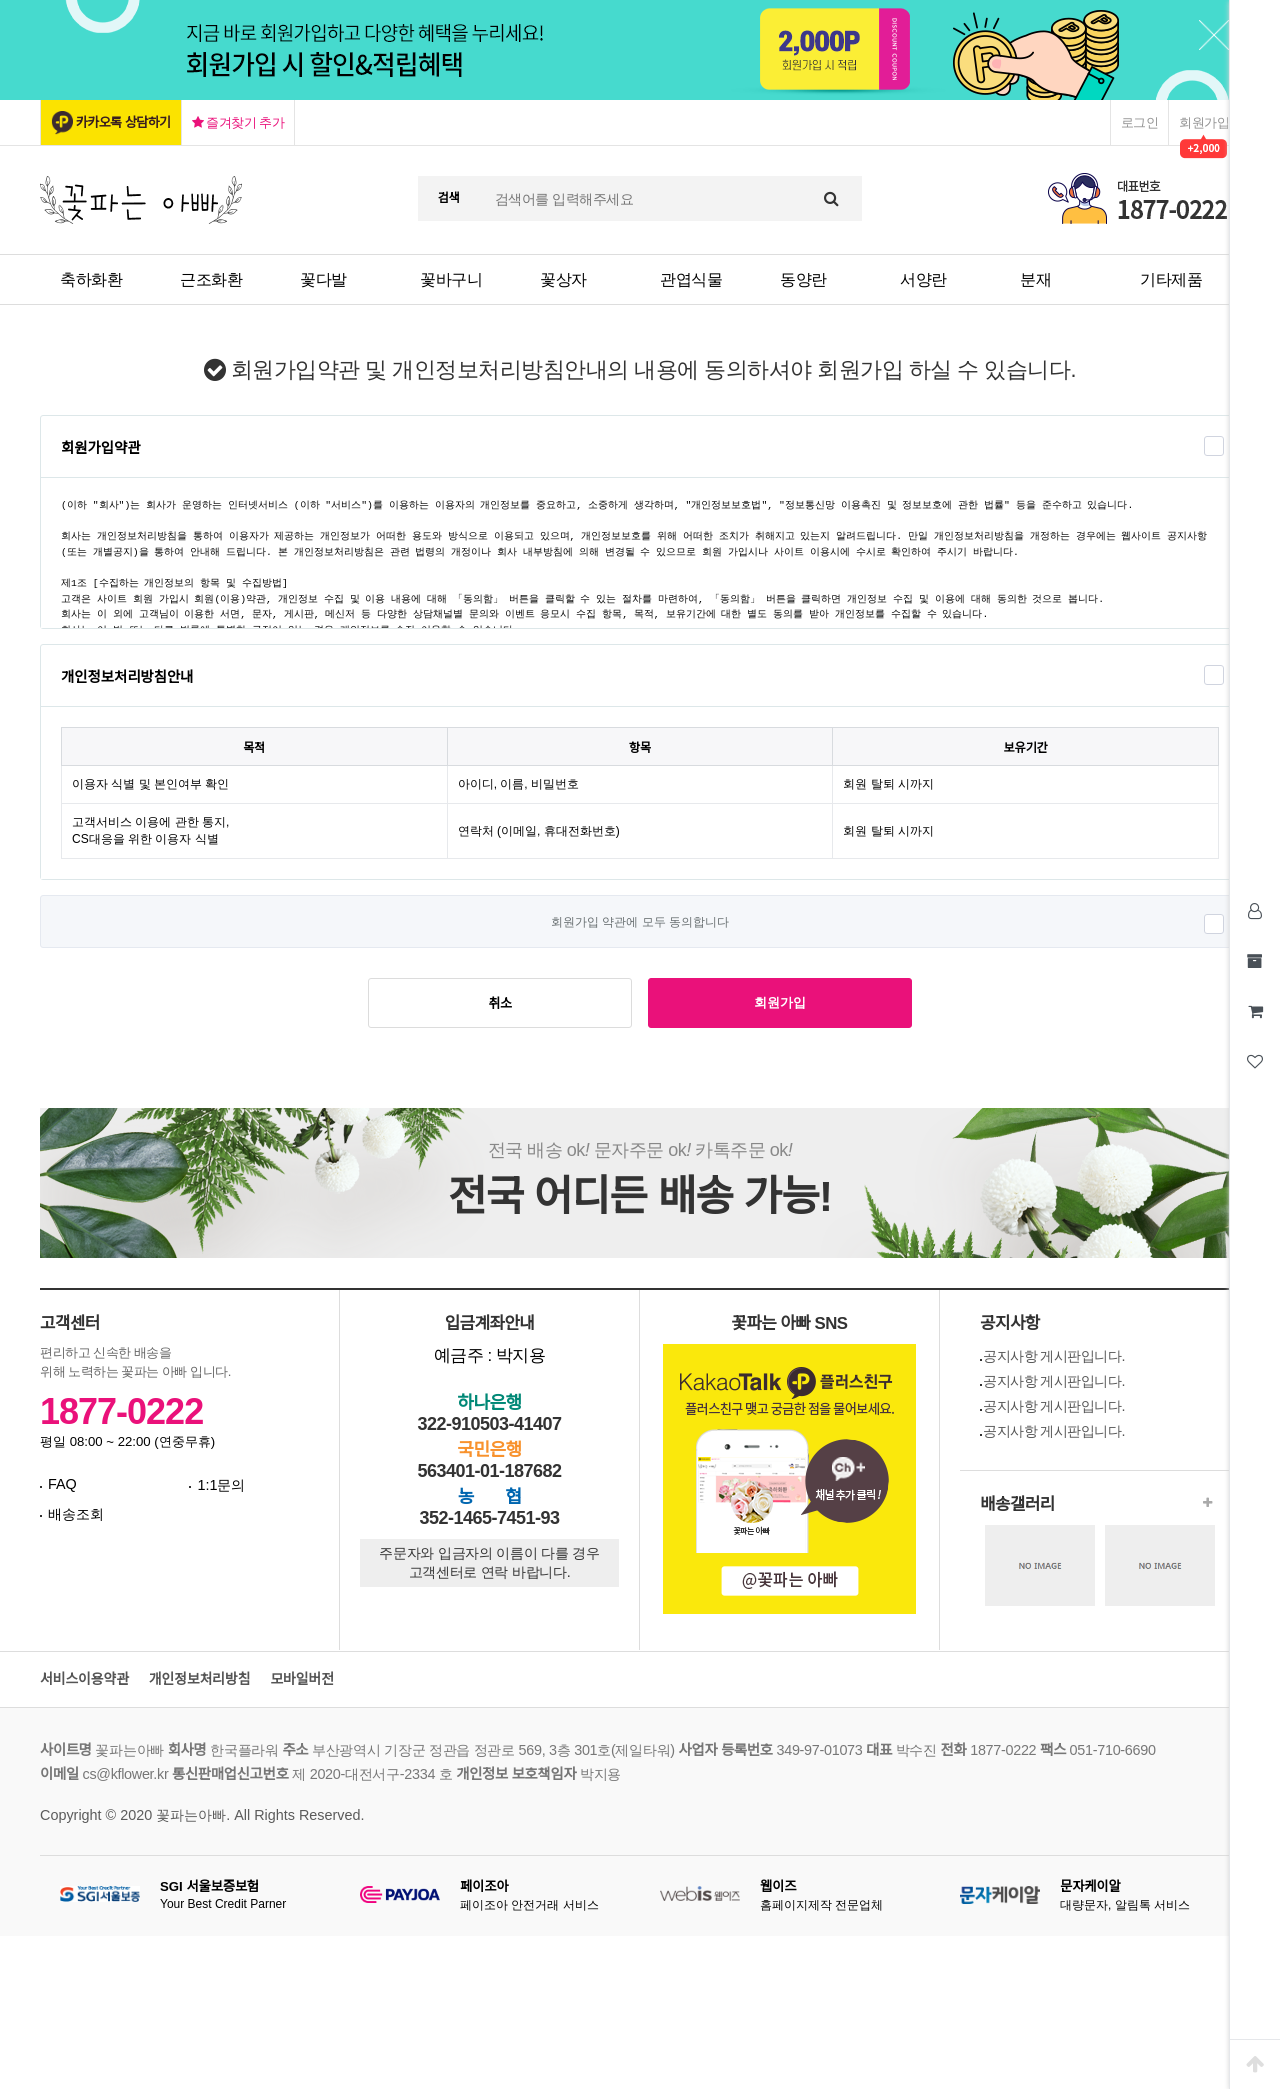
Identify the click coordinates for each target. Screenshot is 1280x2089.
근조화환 (211, 279)
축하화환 (91, 279)
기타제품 (1171, 279)
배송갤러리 (1017, 1504)
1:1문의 (221, 1485)
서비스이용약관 (84, 1679)
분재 (1035, 279)
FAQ (62, 1484)
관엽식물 (691, 279)
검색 (449, 198)
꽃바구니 (451, 279)
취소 (500, 1003)
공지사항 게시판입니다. (1054, 1356)
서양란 (923, 279)
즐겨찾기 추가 (238, 122)
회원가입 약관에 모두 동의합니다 (640, 922)
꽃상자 (563, 279)
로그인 (1140, 122)
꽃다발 (323, 279)
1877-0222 (121, 1411)
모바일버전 (301, 1679)
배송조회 (76, 1514)
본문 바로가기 (0, 0)
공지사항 (1010, 1323)
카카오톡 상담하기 (123, 122)
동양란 (803, 279)
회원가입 (1204, 122)
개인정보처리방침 (200, 1679)
